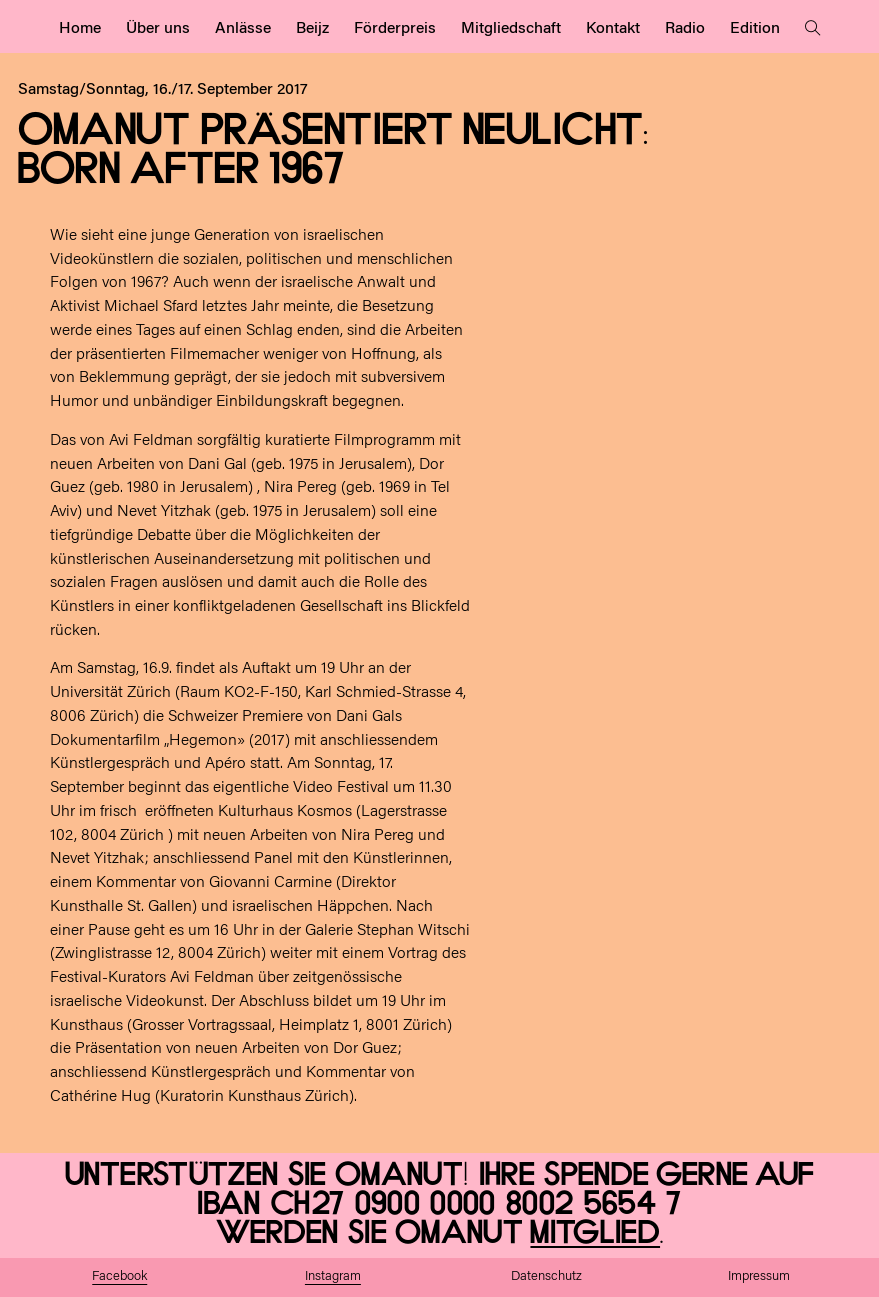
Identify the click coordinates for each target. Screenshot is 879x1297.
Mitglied (595, 1233)
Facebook (119, 1276)
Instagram (333, 1276)
